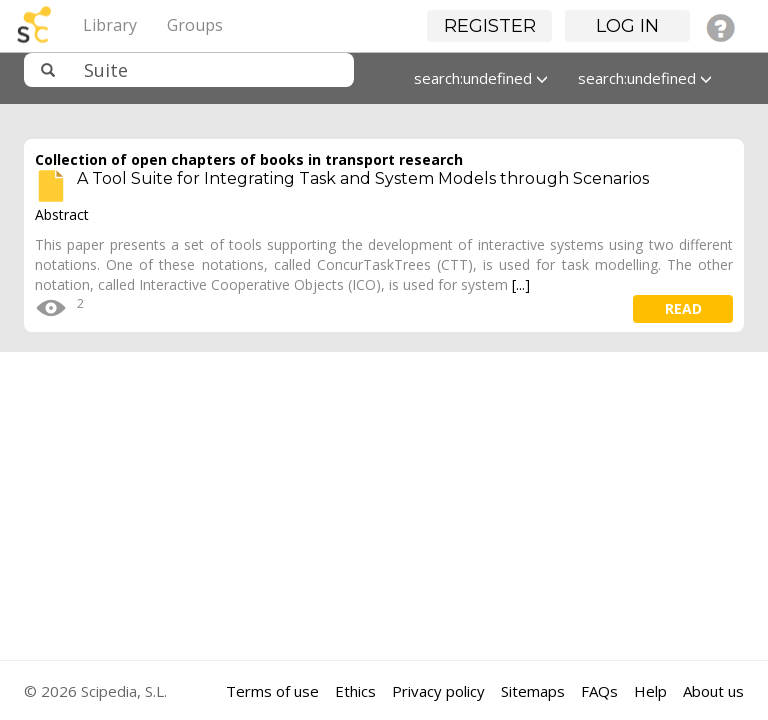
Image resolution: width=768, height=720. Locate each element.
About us (713, 691)
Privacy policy (438, 691)
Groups (195, 25)
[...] (521, 284)
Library (110, 25)
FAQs (599, 691)
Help (650, 691)
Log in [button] (627, 26)
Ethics (355, 691)
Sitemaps (533, 691)
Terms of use (272, 691)
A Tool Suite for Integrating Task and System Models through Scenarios (363, 178)
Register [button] (490, 26)
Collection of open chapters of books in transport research (249, 159)
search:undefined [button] (481, 78)
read (683, 308)
